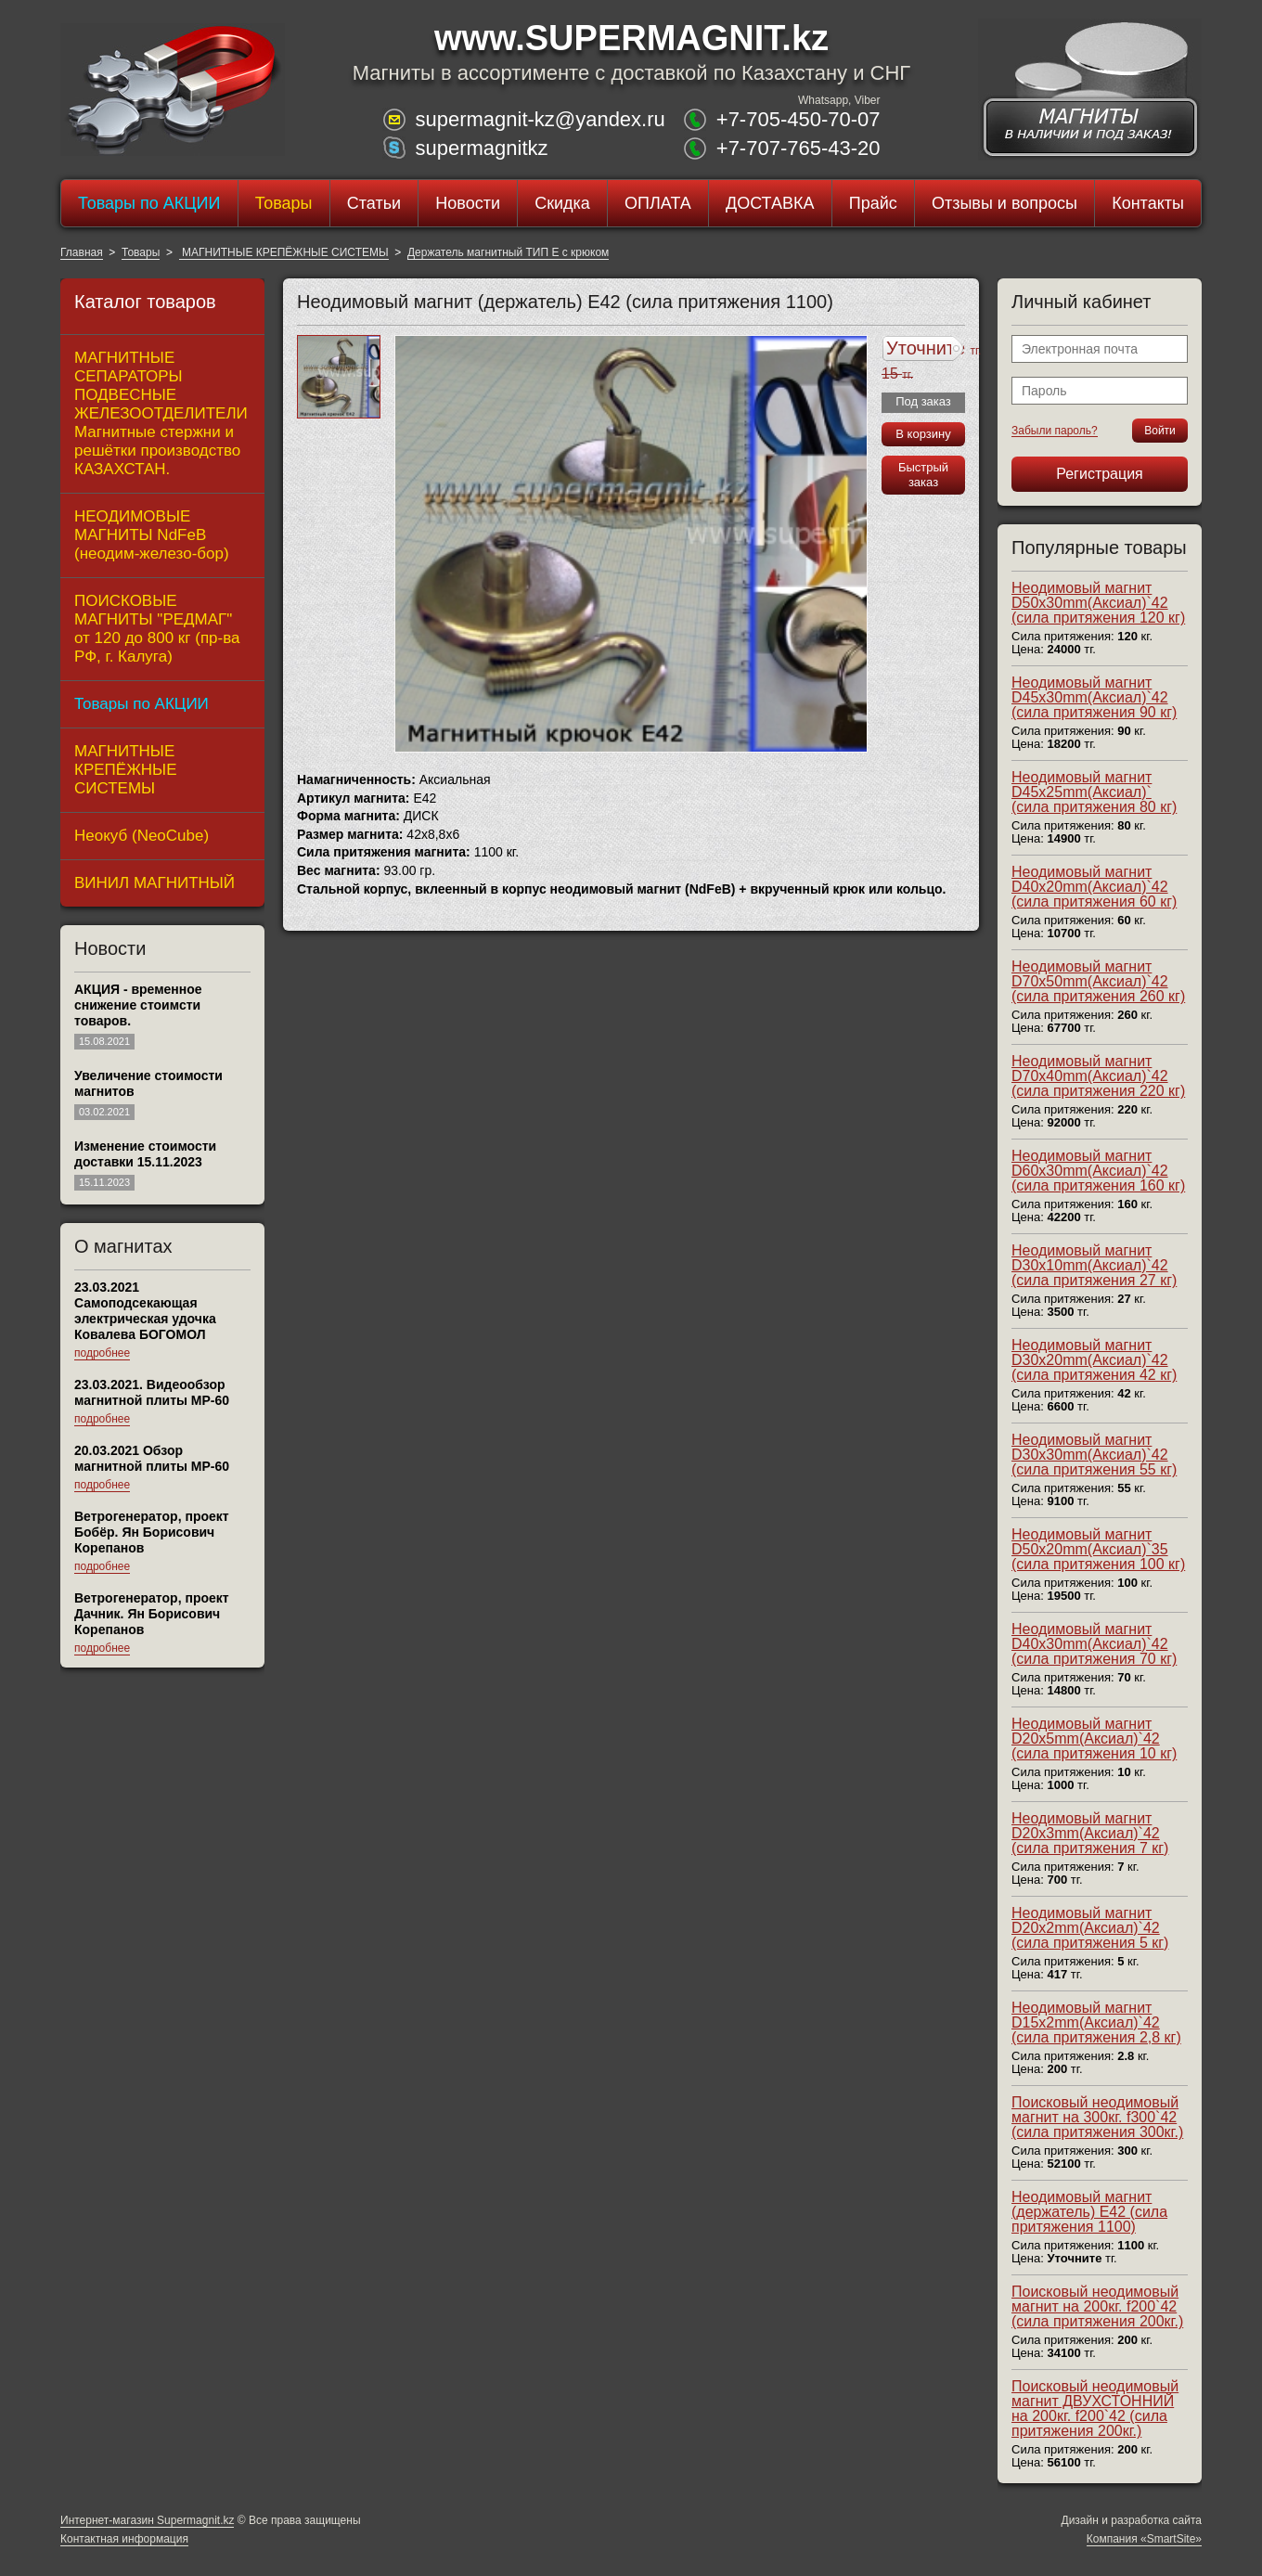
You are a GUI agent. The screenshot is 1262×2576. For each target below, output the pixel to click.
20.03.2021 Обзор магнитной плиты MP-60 (151, 1458)
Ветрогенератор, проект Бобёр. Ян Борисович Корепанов (151, 1532)
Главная (81, 252)
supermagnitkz (481, 148)
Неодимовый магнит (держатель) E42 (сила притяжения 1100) (1089, 2212)
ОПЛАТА (658, 203)
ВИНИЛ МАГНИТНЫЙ (154, 883)
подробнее (102, 1352)
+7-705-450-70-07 (798, 119)
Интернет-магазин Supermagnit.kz (147, 2520)
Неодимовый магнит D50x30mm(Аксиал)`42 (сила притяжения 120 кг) (1098, 602)
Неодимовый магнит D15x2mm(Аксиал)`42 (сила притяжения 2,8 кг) (1096, 2022)
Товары (284, 203)
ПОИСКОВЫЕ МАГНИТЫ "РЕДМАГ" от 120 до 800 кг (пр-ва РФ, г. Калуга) (157, 628)
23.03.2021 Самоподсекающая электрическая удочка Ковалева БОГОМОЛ (145, 1311)
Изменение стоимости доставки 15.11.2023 (145, 1154)
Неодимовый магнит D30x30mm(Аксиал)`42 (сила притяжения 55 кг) (1094, 1454)
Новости (467, 203)
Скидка (562, 203)
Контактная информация (124, 2538)
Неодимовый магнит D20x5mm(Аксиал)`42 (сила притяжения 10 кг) (1094, 1738)
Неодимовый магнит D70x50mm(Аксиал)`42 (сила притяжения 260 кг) (1098, 981)
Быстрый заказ (923, 474)
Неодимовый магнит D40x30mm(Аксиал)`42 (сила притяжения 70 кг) (1094, 1644)
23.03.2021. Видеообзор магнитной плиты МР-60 (151, 1392)
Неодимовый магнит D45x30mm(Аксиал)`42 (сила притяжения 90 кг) (1094, 697)
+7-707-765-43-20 (798, 148)
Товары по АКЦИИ (149, 203)
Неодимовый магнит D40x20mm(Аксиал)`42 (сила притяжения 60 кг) (1094, 886)
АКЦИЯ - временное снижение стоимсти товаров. (138, 1005)
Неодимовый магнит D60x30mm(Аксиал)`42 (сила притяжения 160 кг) (1098, 1170)
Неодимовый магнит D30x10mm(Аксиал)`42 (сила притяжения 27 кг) (1094, 1265)
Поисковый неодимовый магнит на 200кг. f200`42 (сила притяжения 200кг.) (1097, 2306)
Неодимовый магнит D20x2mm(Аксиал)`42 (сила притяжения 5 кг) (1089, 1928)
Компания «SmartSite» (1144, 2538)
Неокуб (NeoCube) (141, 835)
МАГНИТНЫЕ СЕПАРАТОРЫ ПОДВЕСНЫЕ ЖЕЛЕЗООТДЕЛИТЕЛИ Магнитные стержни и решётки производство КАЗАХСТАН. (161, 413)
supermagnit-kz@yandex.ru (539, 119)
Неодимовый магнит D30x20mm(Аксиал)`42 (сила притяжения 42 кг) (1094, 1360)
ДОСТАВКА (770, 203)
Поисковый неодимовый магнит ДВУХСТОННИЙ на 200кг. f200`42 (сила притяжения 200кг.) (1094, 2408)
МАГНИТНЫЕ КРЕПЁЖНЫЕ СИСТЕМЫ (284, 252)
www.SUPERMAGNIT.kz (631, 38)
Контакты (1148, 203)
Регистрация (1099, 474)
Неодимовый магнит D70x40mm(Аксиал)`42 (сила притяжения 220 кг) (1098, 1076)
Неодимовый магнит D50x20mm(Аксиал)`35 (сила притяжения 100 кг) (1098, 1549)
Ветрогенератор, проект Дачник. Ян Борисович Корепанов (151, 1614)
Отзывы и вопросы (1004, 203)
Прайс (873, 203)
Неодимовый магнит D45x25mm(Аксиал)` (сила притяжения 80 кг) (1094, 792)
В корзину (922, 434)
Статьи (374, 203)
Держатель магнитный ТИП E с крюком (508, 252)
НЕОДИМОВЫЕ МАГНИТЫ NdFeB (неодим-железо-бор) (151, 535)
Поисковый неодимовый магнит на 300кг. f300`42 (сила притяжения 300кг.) (1097, 2117)
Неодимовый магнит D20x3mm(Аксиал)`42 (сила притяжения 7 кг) (1089, 1833)
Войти (1160, 430)
